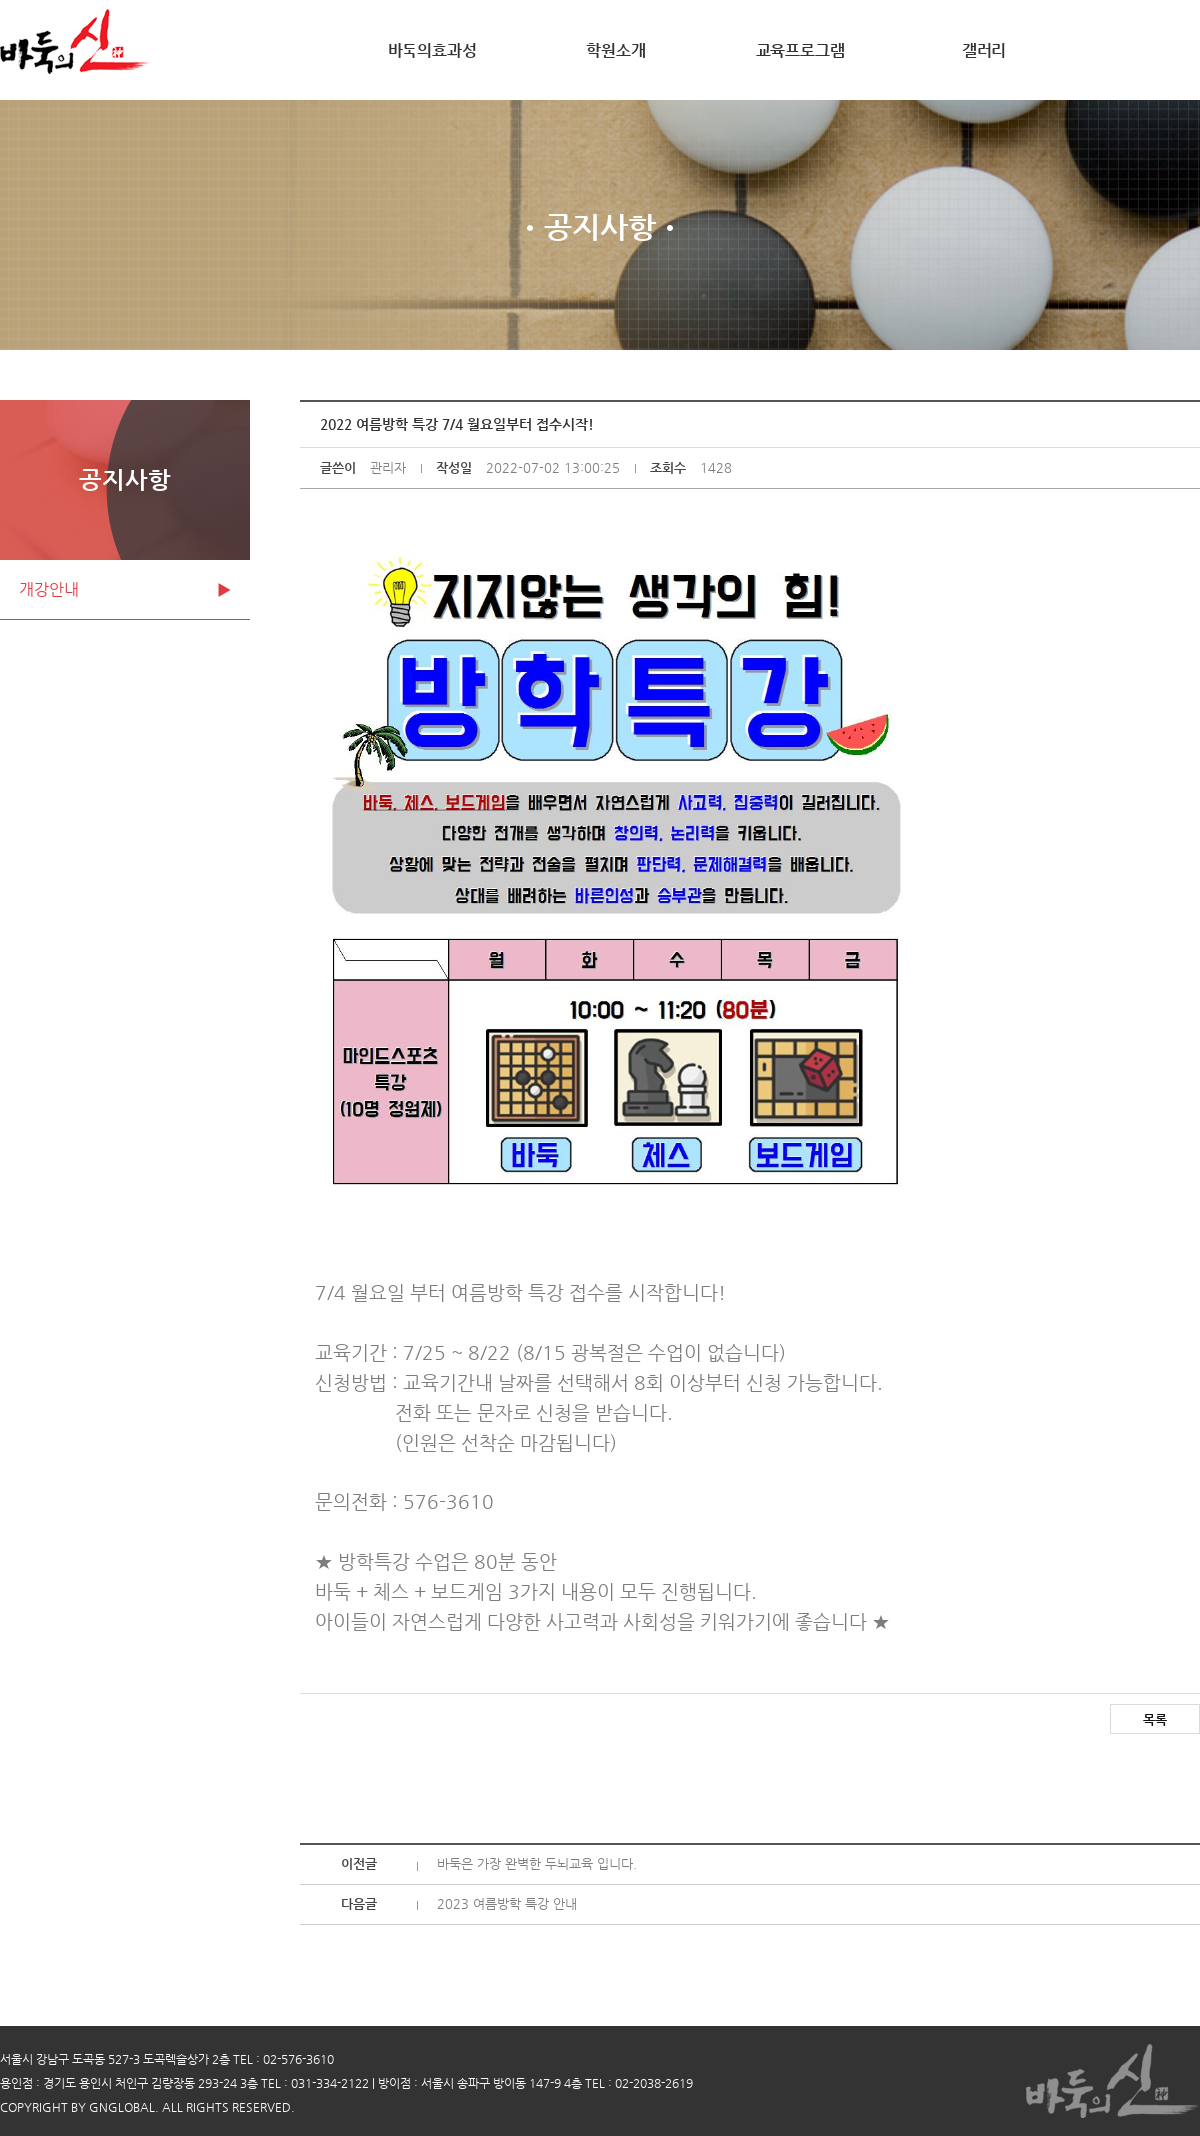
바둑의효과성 (432, 50)
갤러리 (984, 50)
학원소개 (615, 50)
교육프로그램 (800, 50)
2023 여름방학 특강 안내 (507, 1903)
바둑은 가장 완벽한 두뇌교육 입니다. (537, 1863)
